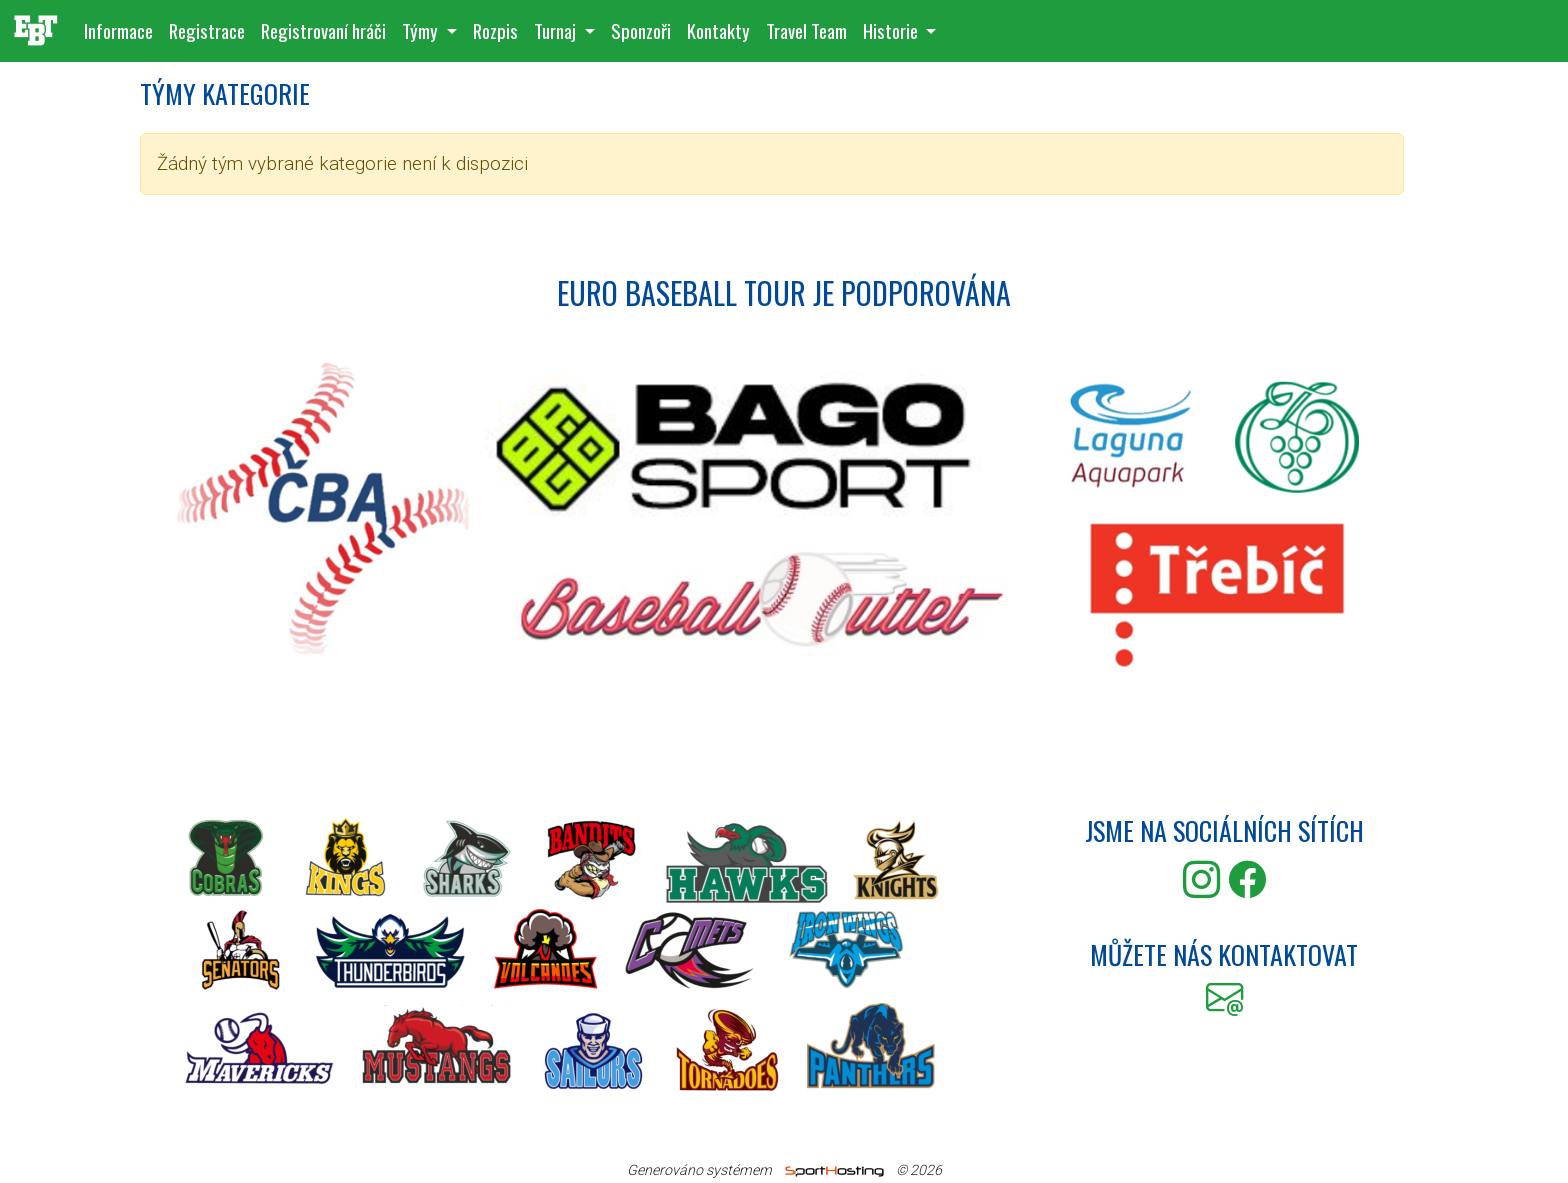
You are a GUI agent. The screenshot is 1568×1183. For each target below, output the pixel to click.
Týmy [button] (422, 30)
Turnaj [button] (557, 30)
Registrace (207, 30)
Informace (118, 30)
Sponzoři (641, 30)
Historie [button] (892, 30)
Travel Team (806, 30)
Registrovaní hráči (323, 30)
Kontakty (718, 30)
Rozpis (495, 30)
